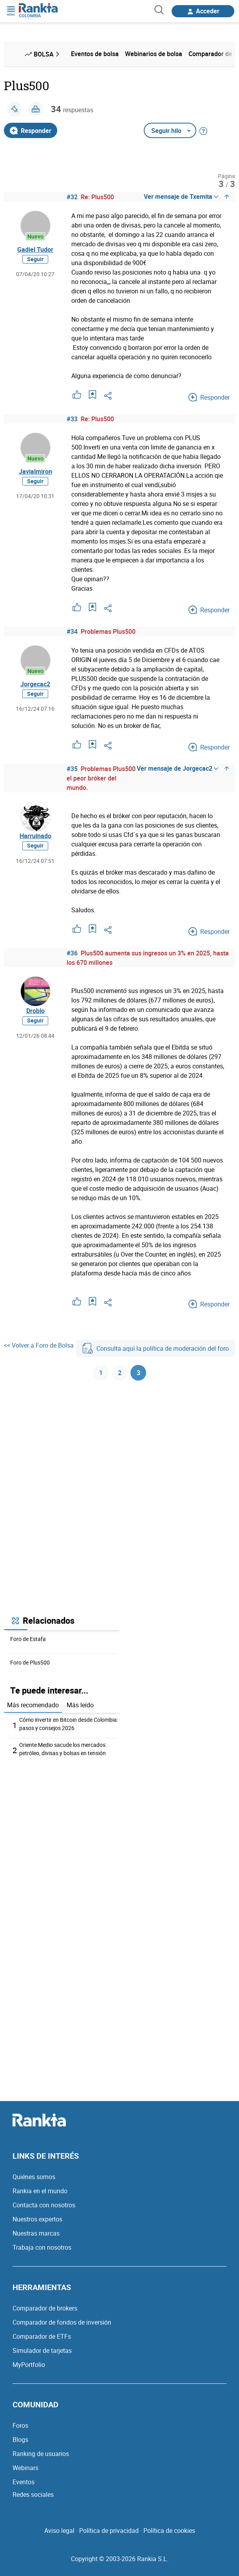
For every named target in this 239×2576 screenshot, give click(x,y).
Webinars (25, 2467)
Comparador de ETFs (42, 2336)
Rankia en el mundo (40, 2191)
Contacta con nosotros (44, 2205)
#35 (72, 768)
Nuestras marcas (36, 2233)
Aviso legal (59, 2530)
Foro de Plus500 (30, 1662)
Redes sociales (33, 2494)
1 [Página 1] (101, 1372)
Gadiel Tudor (35, 249)
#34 (72, 631)
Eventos (23, 2482)
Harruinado (35, 835)
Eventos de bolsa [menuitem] (95, 53)
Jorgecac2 (35, 684)
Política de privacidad (109, 2530)
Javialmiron (35, 471)
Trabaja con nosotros (42, 2247)
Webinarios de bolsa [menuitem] (153, 53)
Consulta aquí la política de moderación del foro (155, 1348)
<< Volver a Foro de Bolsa (39, 1345)
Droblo (35, 1010)
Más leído (80, 1705)
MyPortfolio (29, 2364)
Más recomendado (33, 1705)
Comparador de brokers (45, 2308)
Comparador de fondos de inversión (62, 2322)
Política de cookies (169, 2530)
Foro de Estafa (28, 1639)
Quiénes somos (34, 2176)
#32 (72, 196)
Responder (30, 130)
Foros (20, 2425)
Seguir (35, 259)
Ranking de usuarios (41, 2453)
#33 (72, 418)
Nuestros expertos (37, 2219)
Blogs (20, 2439)
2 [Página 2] (119, 1372)
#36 (72, 953)
